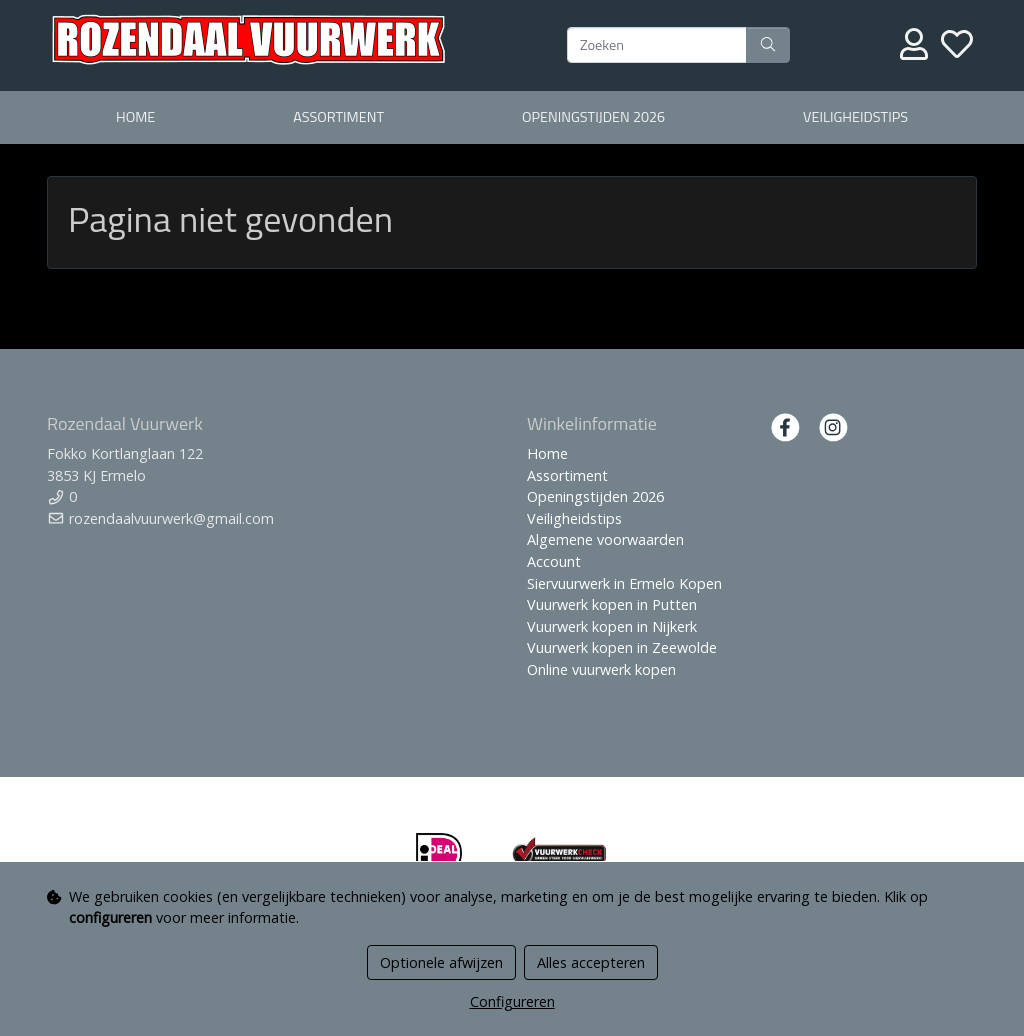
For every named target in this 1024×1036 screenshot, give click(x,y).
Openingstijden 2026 (593, 117)
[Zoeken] (657, 45)
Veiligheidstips (855, 117)
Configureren (512, 1001)
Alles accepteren (591, 962)
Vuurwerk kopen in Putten (612, 604)
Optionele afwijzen (441, 962)
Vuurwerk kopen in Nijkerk (612, 626)
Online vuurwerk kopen (601, 669)
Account (554, 561)
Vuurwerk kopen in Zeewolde (622, 647)
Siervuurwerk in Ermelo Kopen (624, 583)
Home (135, 117)
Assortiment (338, 117)
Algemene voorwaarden (605, 539)
